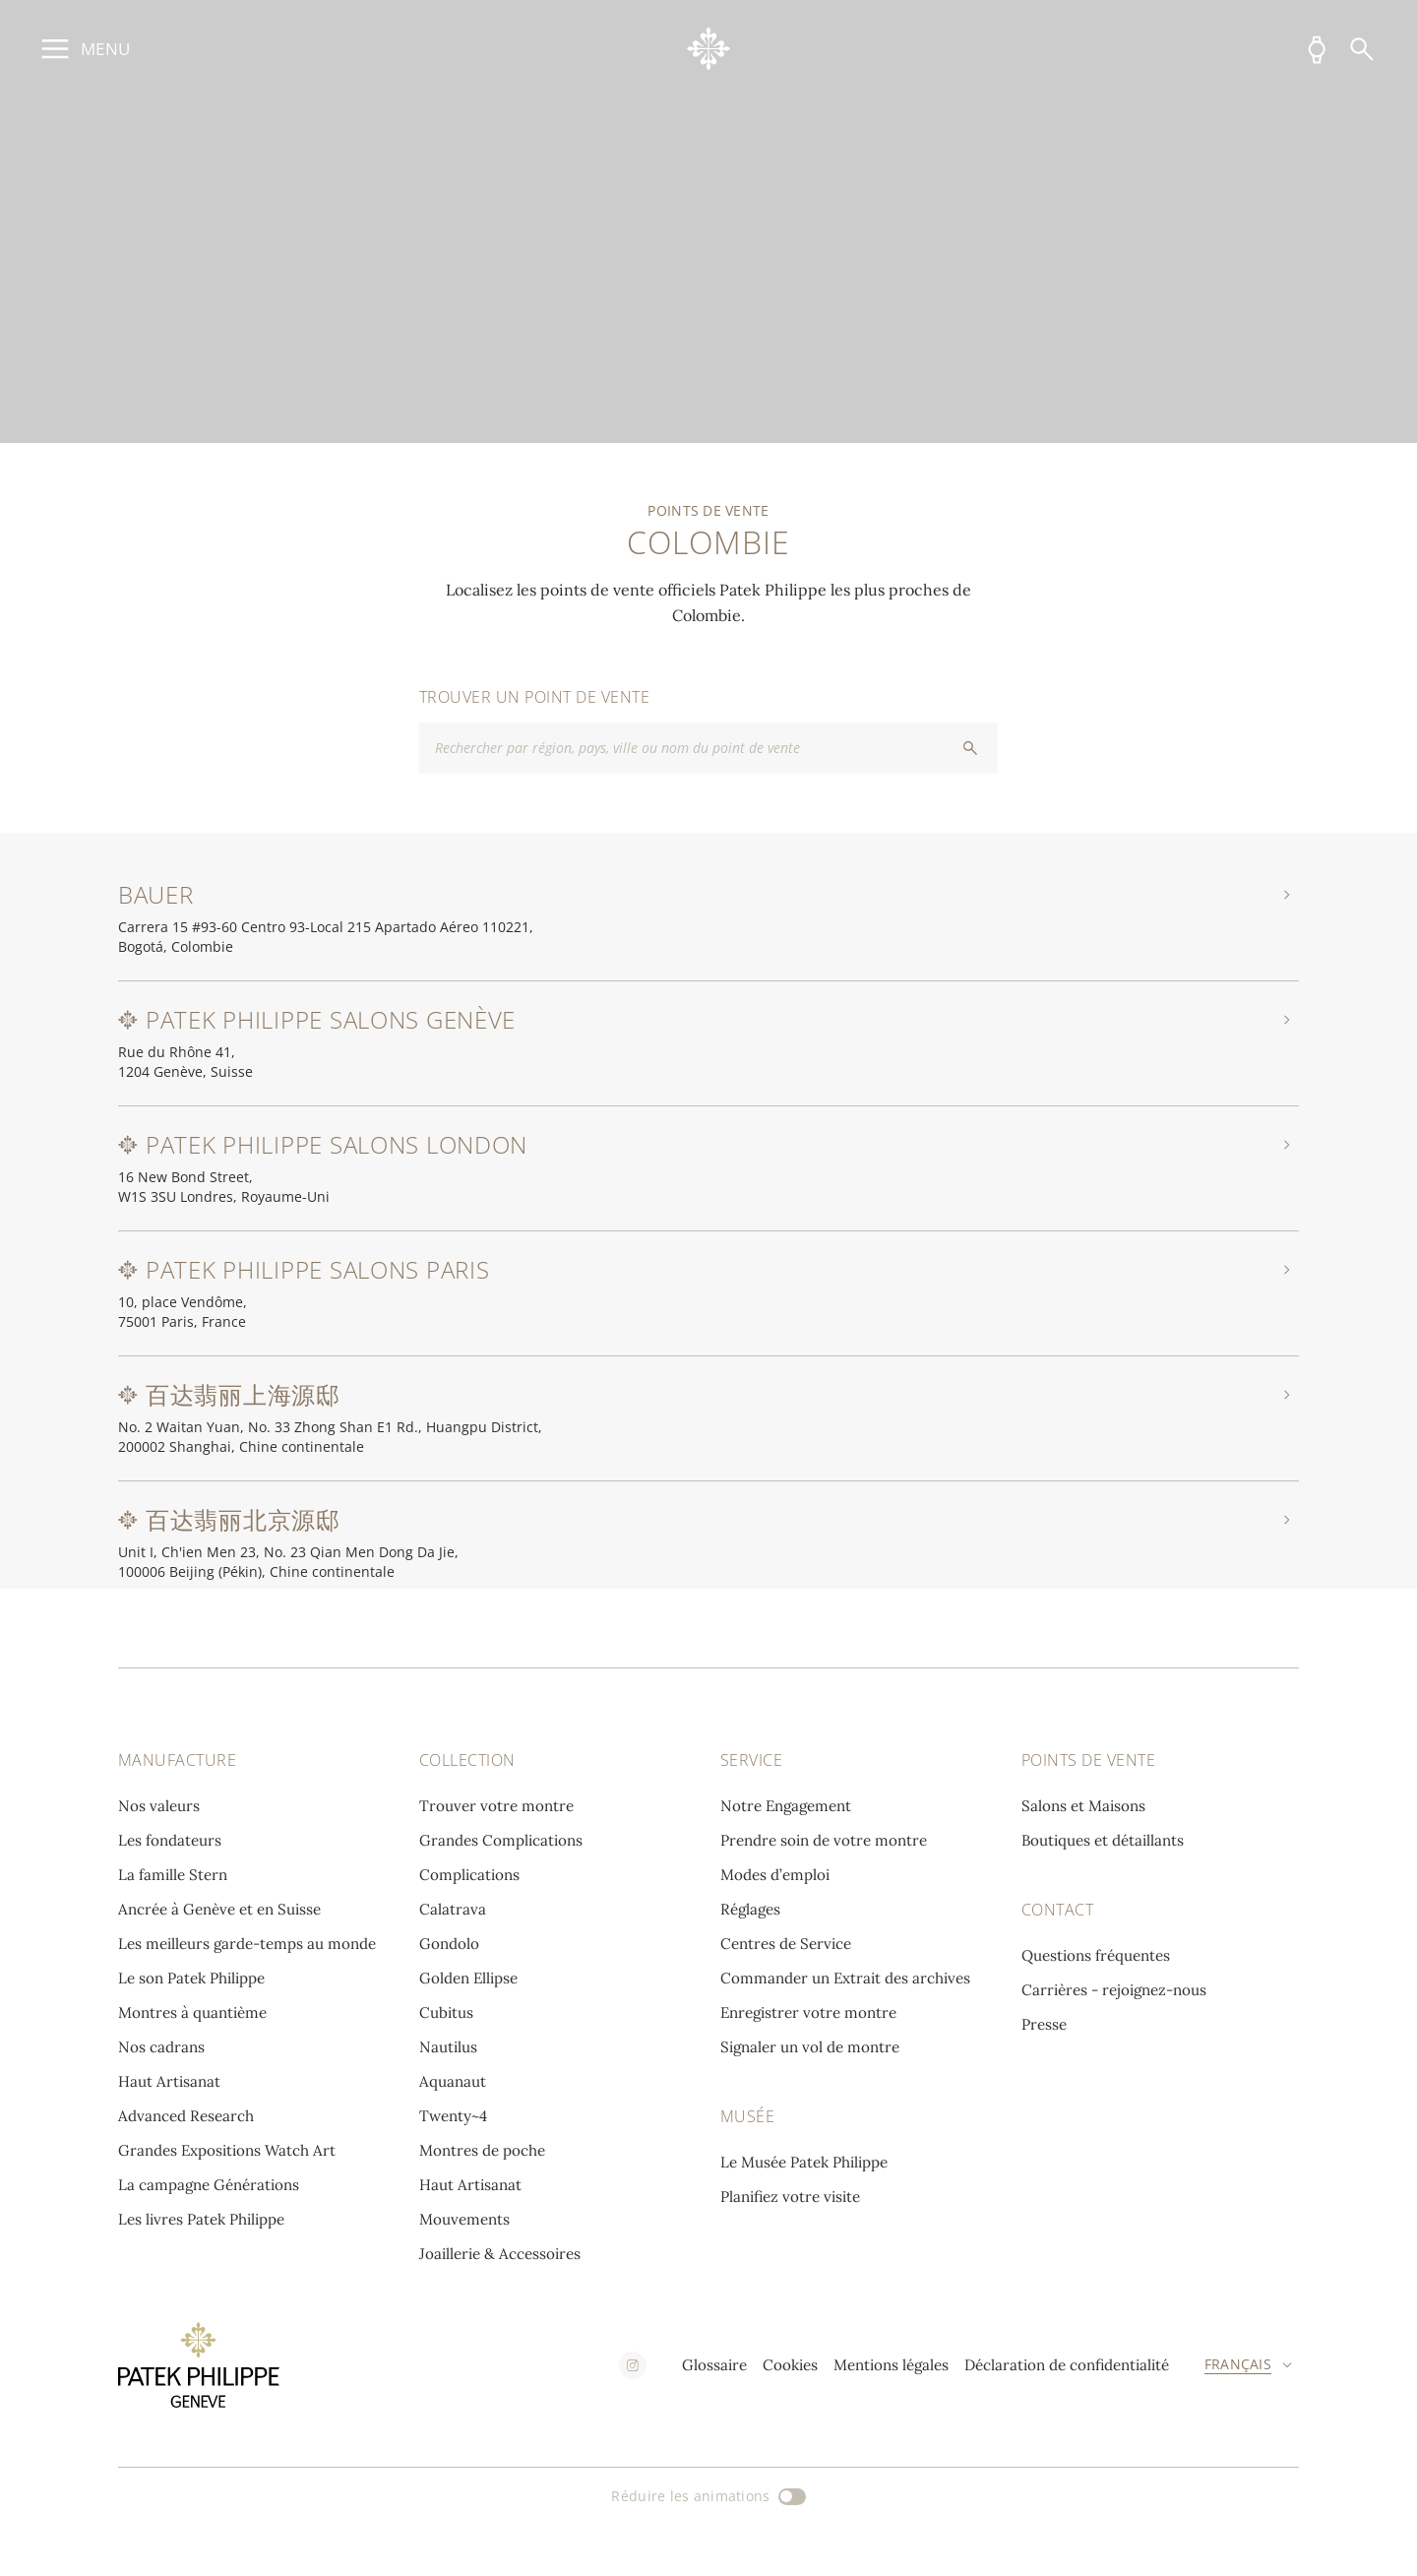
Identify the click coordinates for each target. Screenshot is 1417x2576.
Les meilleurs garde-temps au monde (247, 1943)
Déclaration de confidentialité (1066, 2365)
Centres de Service (785, 1943)
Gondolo (449, 1943)
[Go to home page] (709, 49)
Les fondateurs (169, 1840)
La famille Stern (172, 1874)
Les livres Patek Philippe (201, 2219)
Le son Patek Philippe (191, 1978)
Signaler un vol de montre (809, 2047)
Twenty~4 (453, 2115)
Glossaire (714, 2365)
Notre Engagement (785, 1805)
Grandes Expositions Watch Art (227, 2150)
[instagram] (633, 2365)
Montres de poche (482, 2150)
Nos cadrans (161, 2047)
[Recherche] (1362, 49)
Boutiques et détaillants (1102, 1840)
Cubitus (446, 2012)
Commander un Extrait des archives (845, 1978)
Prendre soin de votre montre (823, 1840)
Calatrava (452, 1909)
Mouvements (464, 2219)
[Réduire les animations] (708, 2496)
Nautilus (448, 2047)
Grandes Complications (501, 1840)
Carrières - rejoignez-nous (1113, 1989)
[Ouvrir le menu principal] (82, 49)
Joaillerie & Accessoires (500, 2253)
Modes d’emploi (775, 1874)
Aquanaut (452, 2081)
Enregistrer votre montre (808, 2012)
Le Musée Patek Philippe (804, 2162)
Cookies (790, 2365)
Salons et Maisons (1083, 1805)
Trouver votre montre (496, 1805)
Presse (1044, 2024)
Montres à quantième (192, 2012)
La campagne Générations (208, 2184)
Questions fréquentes (1095, 1955)
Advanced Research (186, 2115)
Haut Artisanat (169, 2081)
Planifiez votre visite (790, 2196)
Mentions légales (891, 2365)
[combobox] (708, 748)
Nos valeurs (159, 1805)
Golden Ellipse (468, 1978)
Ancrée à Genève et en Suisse (219, 1909)
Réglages (750, 1909)
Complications (469, 1874)
